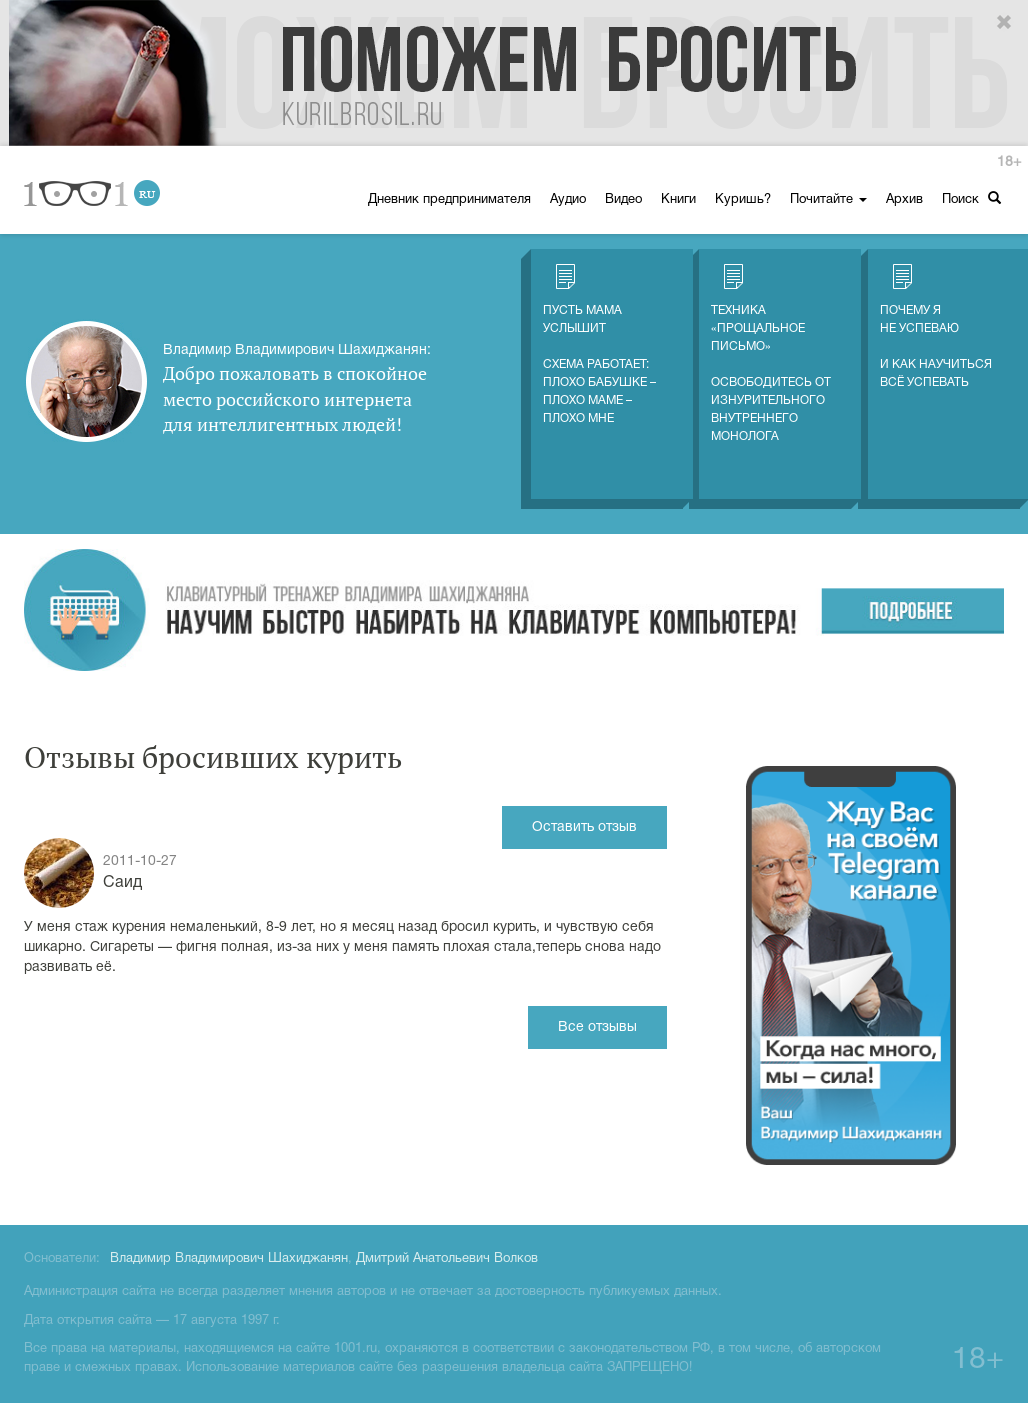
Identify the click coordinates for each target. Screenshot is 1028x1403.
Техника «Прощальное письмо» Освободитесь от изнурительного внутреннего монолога (771, 353)
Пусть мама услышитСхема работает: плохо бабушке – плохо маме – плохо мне (599, 344)
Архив (904, 200)
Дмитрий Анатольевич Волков (447, 1259)
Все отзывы (597, 1027)
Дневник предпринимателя (449, 200)
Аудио (568, 200)
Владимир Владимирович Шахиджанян (229, 1259)
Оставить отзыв (584, 827)
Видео (623, 200)
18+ (1009, 162)
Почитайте (828, 200)
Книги (678, 200)
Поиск (971, 198)
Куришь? (743, 200)
